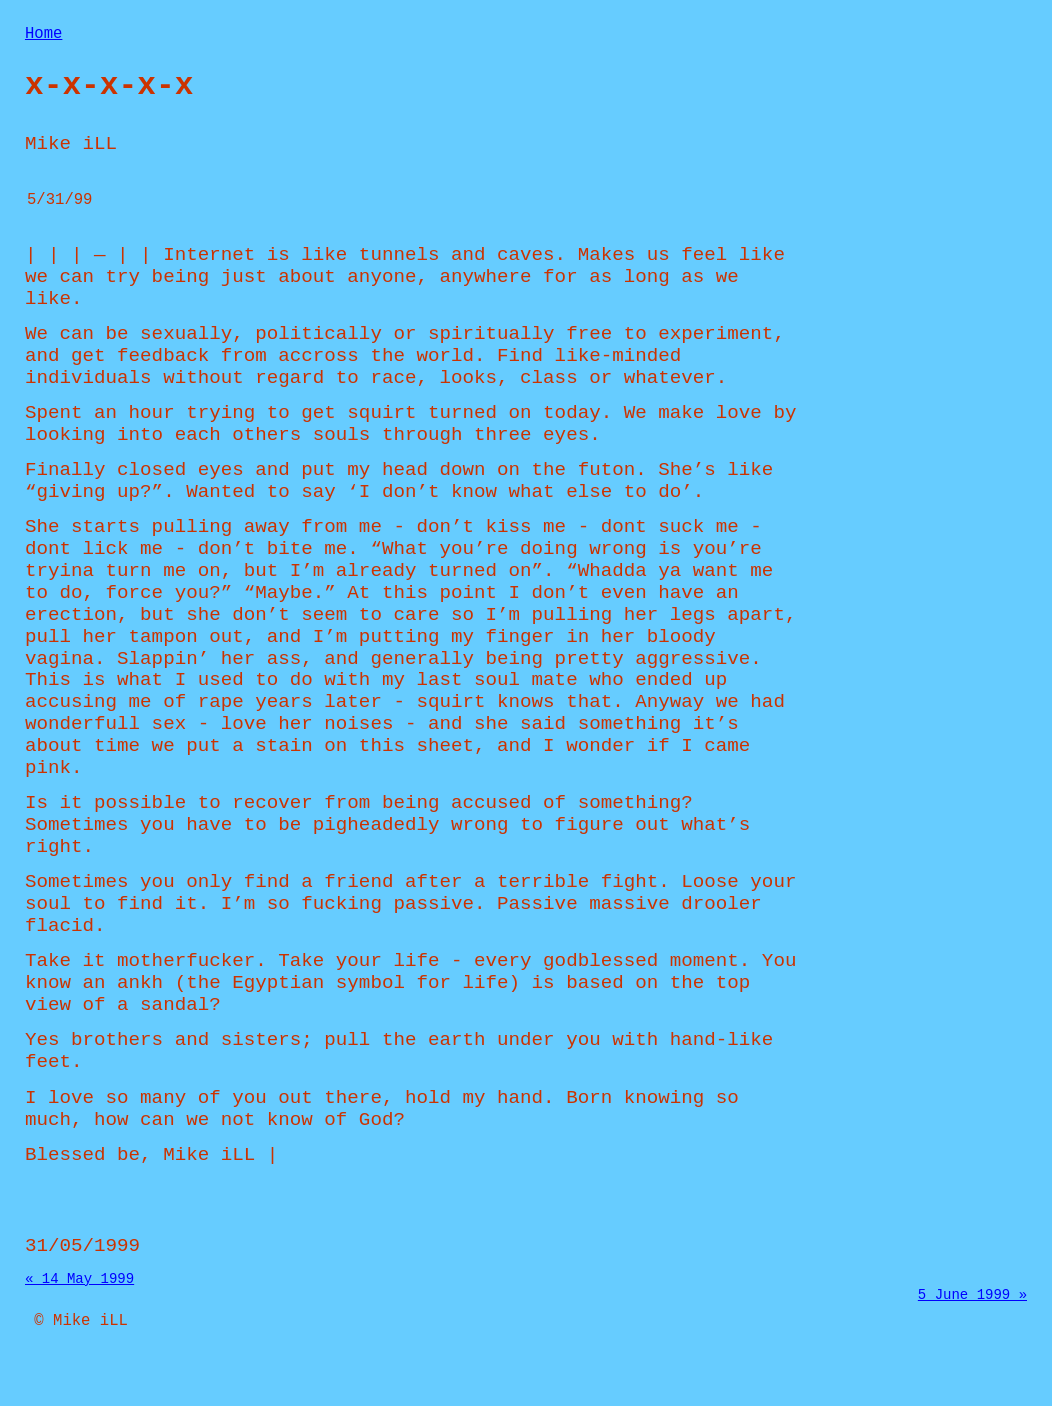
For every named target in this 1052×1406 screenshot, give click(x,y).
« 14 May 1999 (79, 1311)
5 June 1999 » (972, 1330)
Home (43, 36)
